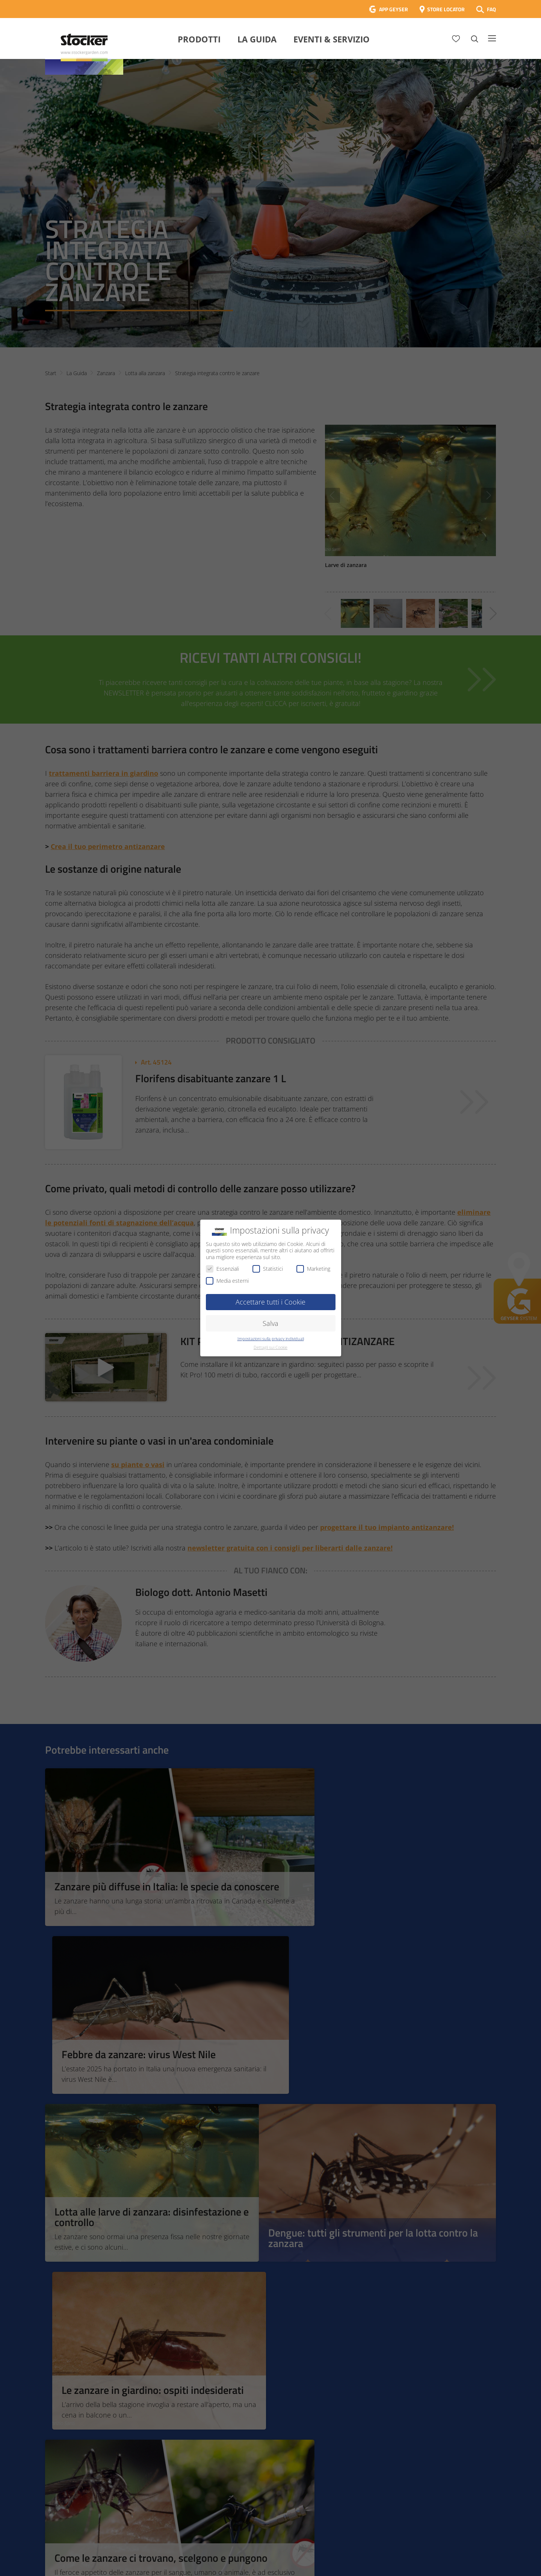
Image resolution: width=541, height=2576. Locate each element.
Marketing (313, 1268)
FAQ (491, 9)
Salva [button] (270, 1323)
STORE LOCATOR (446, 9)
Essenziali (222, 1268)
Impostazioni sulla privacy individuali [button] (270, 1338)
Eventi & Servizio (331, 39)
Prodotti (199, 39)
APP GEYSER (393, 9)
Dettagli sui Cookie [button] (270, 1347)
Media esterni (227, 1280)
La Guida (257, 39)
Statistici (267, 1268)
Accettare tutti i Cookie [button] (270, 1301)
